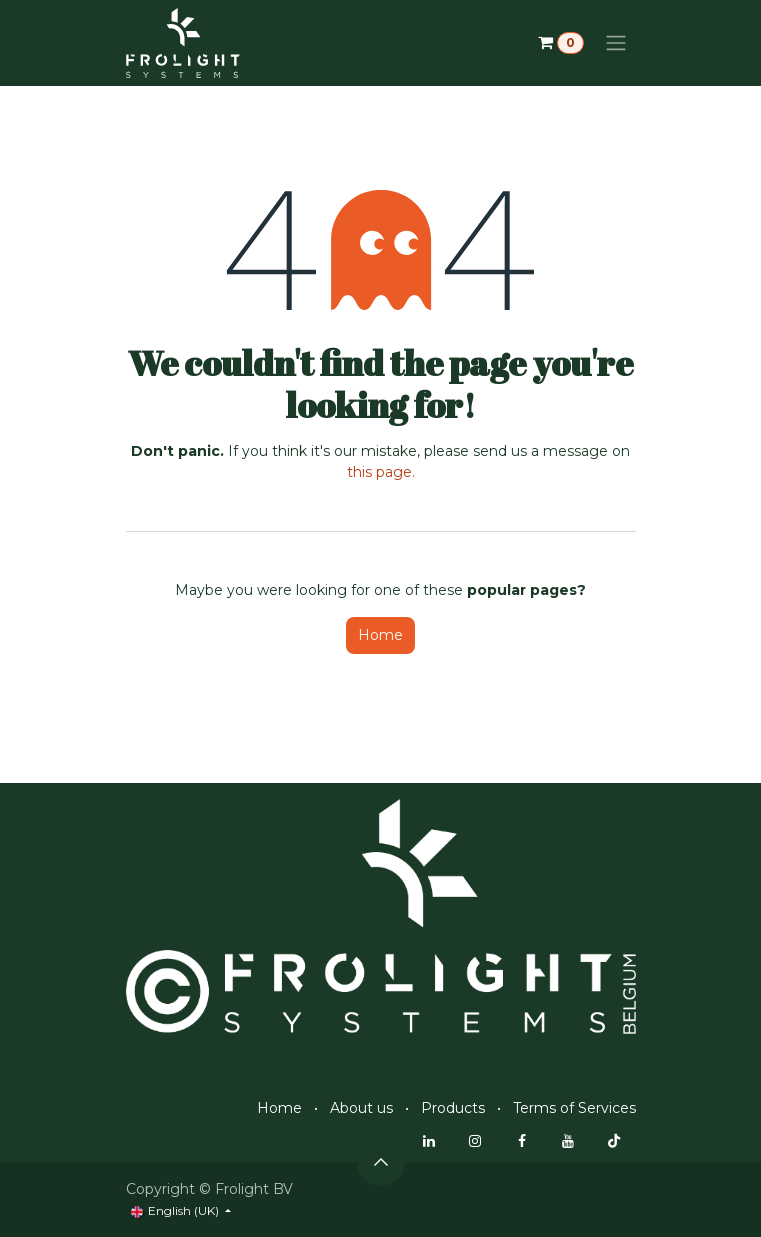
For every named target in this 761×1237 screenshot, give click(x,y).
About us (361, 1108)
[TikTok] (614, 1141)
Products (453, 1108)
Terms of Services (574, 1108)
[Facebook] (522, 1141)
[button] (381, 1162)
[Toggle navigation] (616, 43)
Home (380, 635)
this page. (381, 472)
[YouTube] (568, 1141)
